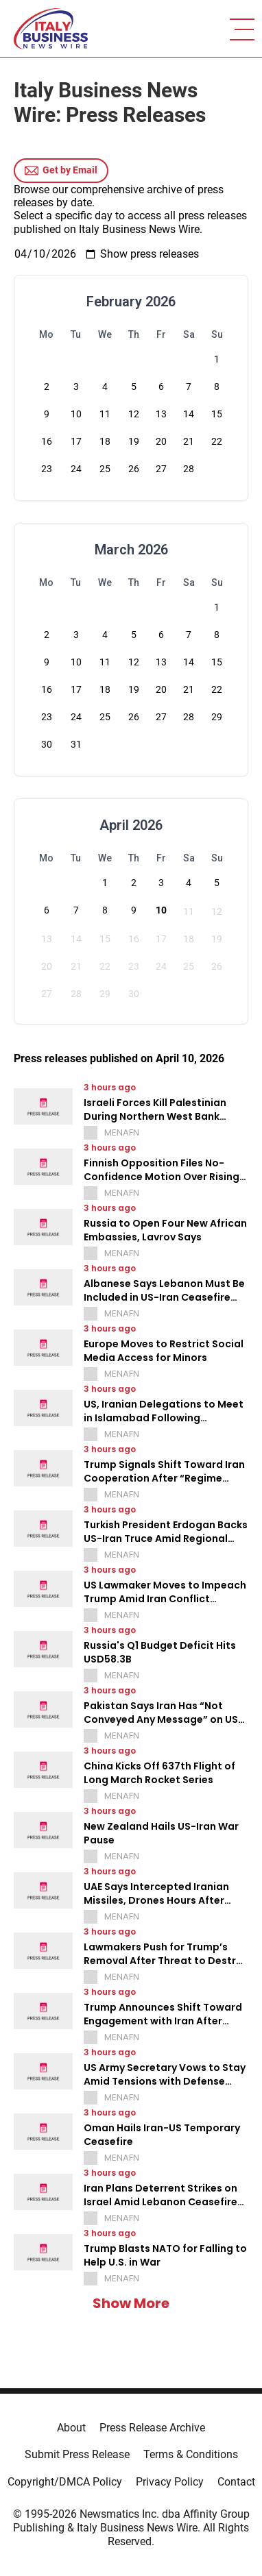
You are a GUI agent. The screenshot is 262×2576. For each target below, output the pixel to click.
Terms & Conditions (190, 2454)
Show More (131, 2303)
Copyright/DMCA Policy (65, 2481)
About (71, 2427)
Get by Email (61, 170)
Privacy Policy (170, 2481)
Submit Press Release (77, 2454)
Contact (236, 2481)
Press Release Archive (152, 2427)
